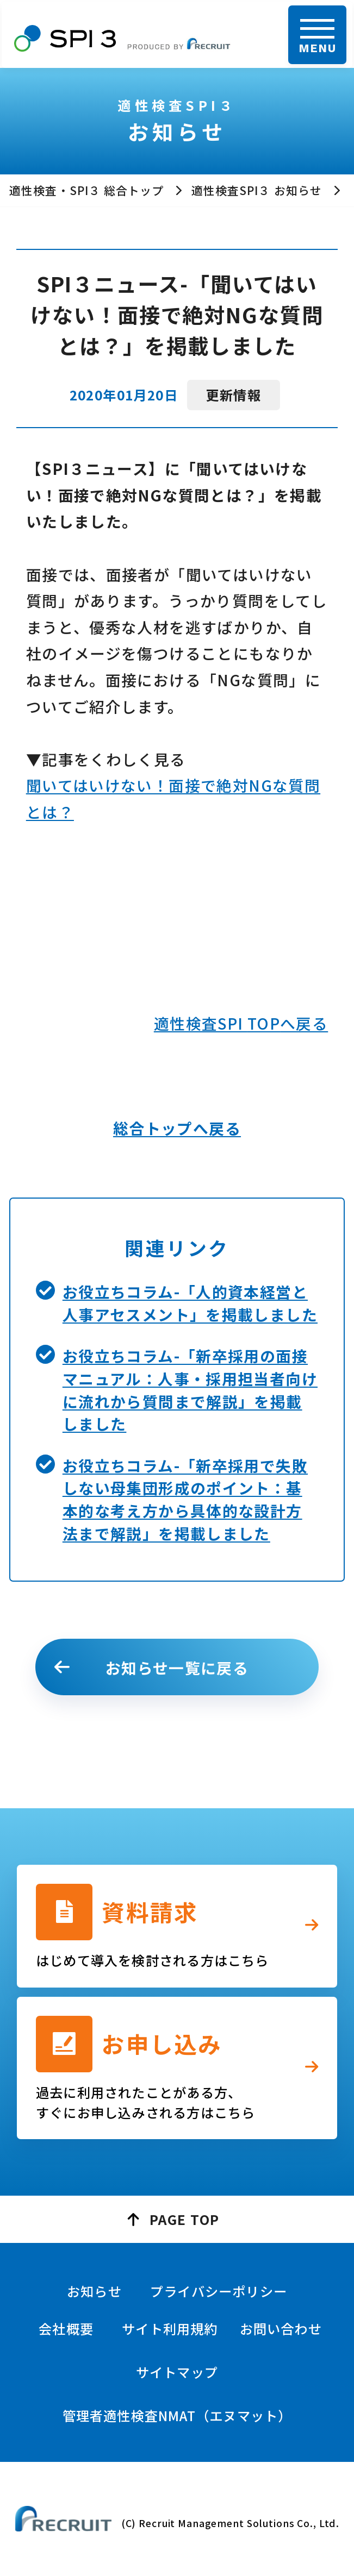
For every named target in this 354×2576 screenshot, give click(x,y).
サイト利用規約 (170, 2328)
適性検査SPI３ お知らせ (256, 190)
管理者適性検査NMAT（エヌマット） (177, 2415)
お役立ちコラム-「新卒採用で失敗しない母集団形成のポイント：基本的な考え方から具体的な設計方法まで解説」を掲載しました (185, 1499)
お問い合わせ (281, 2328)
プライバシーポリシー (218, 2291)
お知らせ (94, 2291)
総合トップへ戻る (177, 1128)
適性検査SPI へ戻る (241, 1023)
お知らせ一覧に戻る (177, 1667)
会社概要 (66, 2328)
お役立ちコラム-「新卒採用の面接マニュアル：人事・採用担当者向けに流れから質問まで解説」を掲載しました (190, 1389)
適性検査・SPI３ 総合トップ (86, 190)
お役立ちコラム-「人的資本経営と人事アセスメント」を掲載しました (190, 1303)
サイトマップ (177, 2371)
